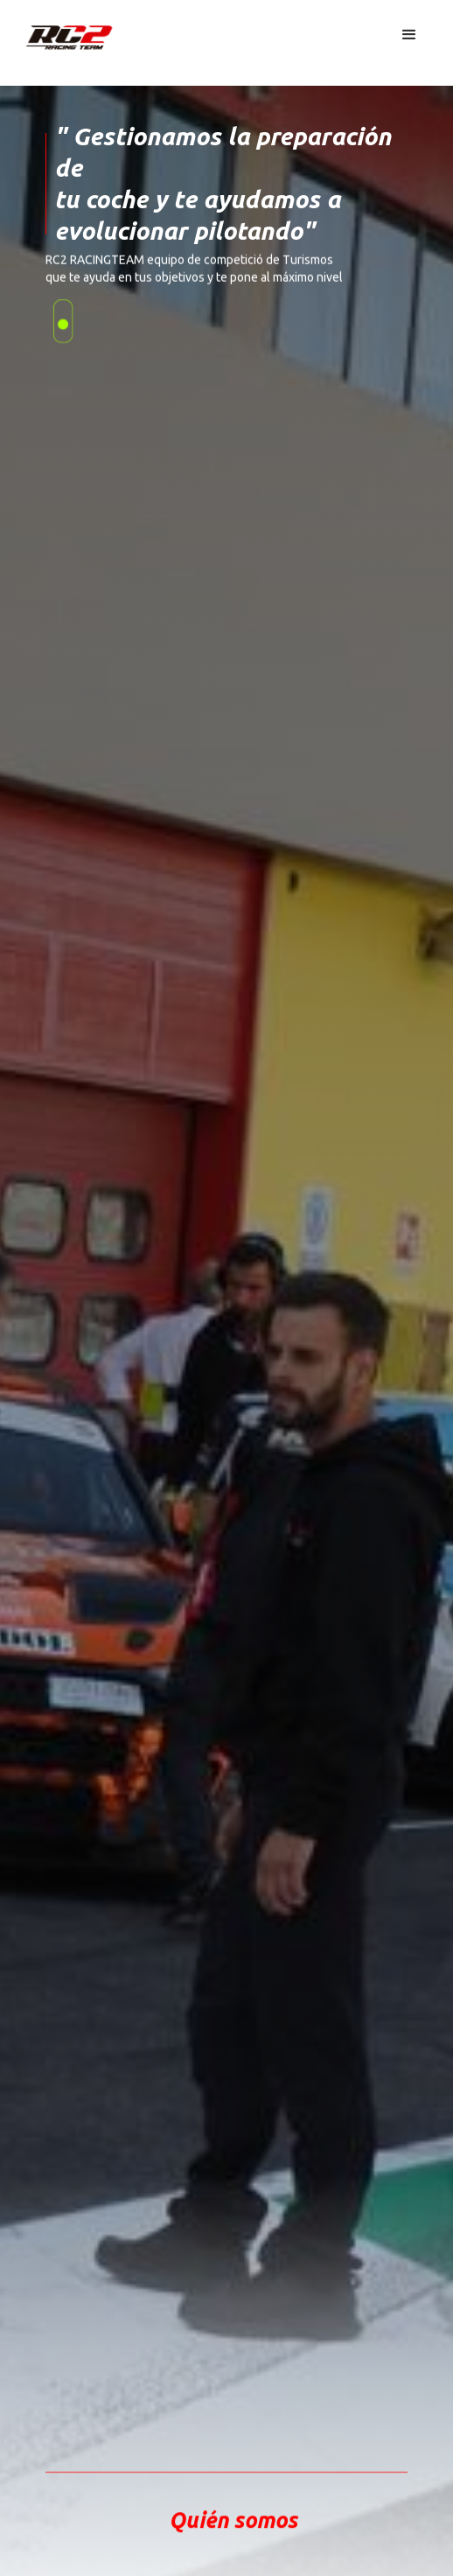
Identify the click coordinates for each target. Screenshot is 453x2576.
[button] (409, 35)
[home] (57, 30)
